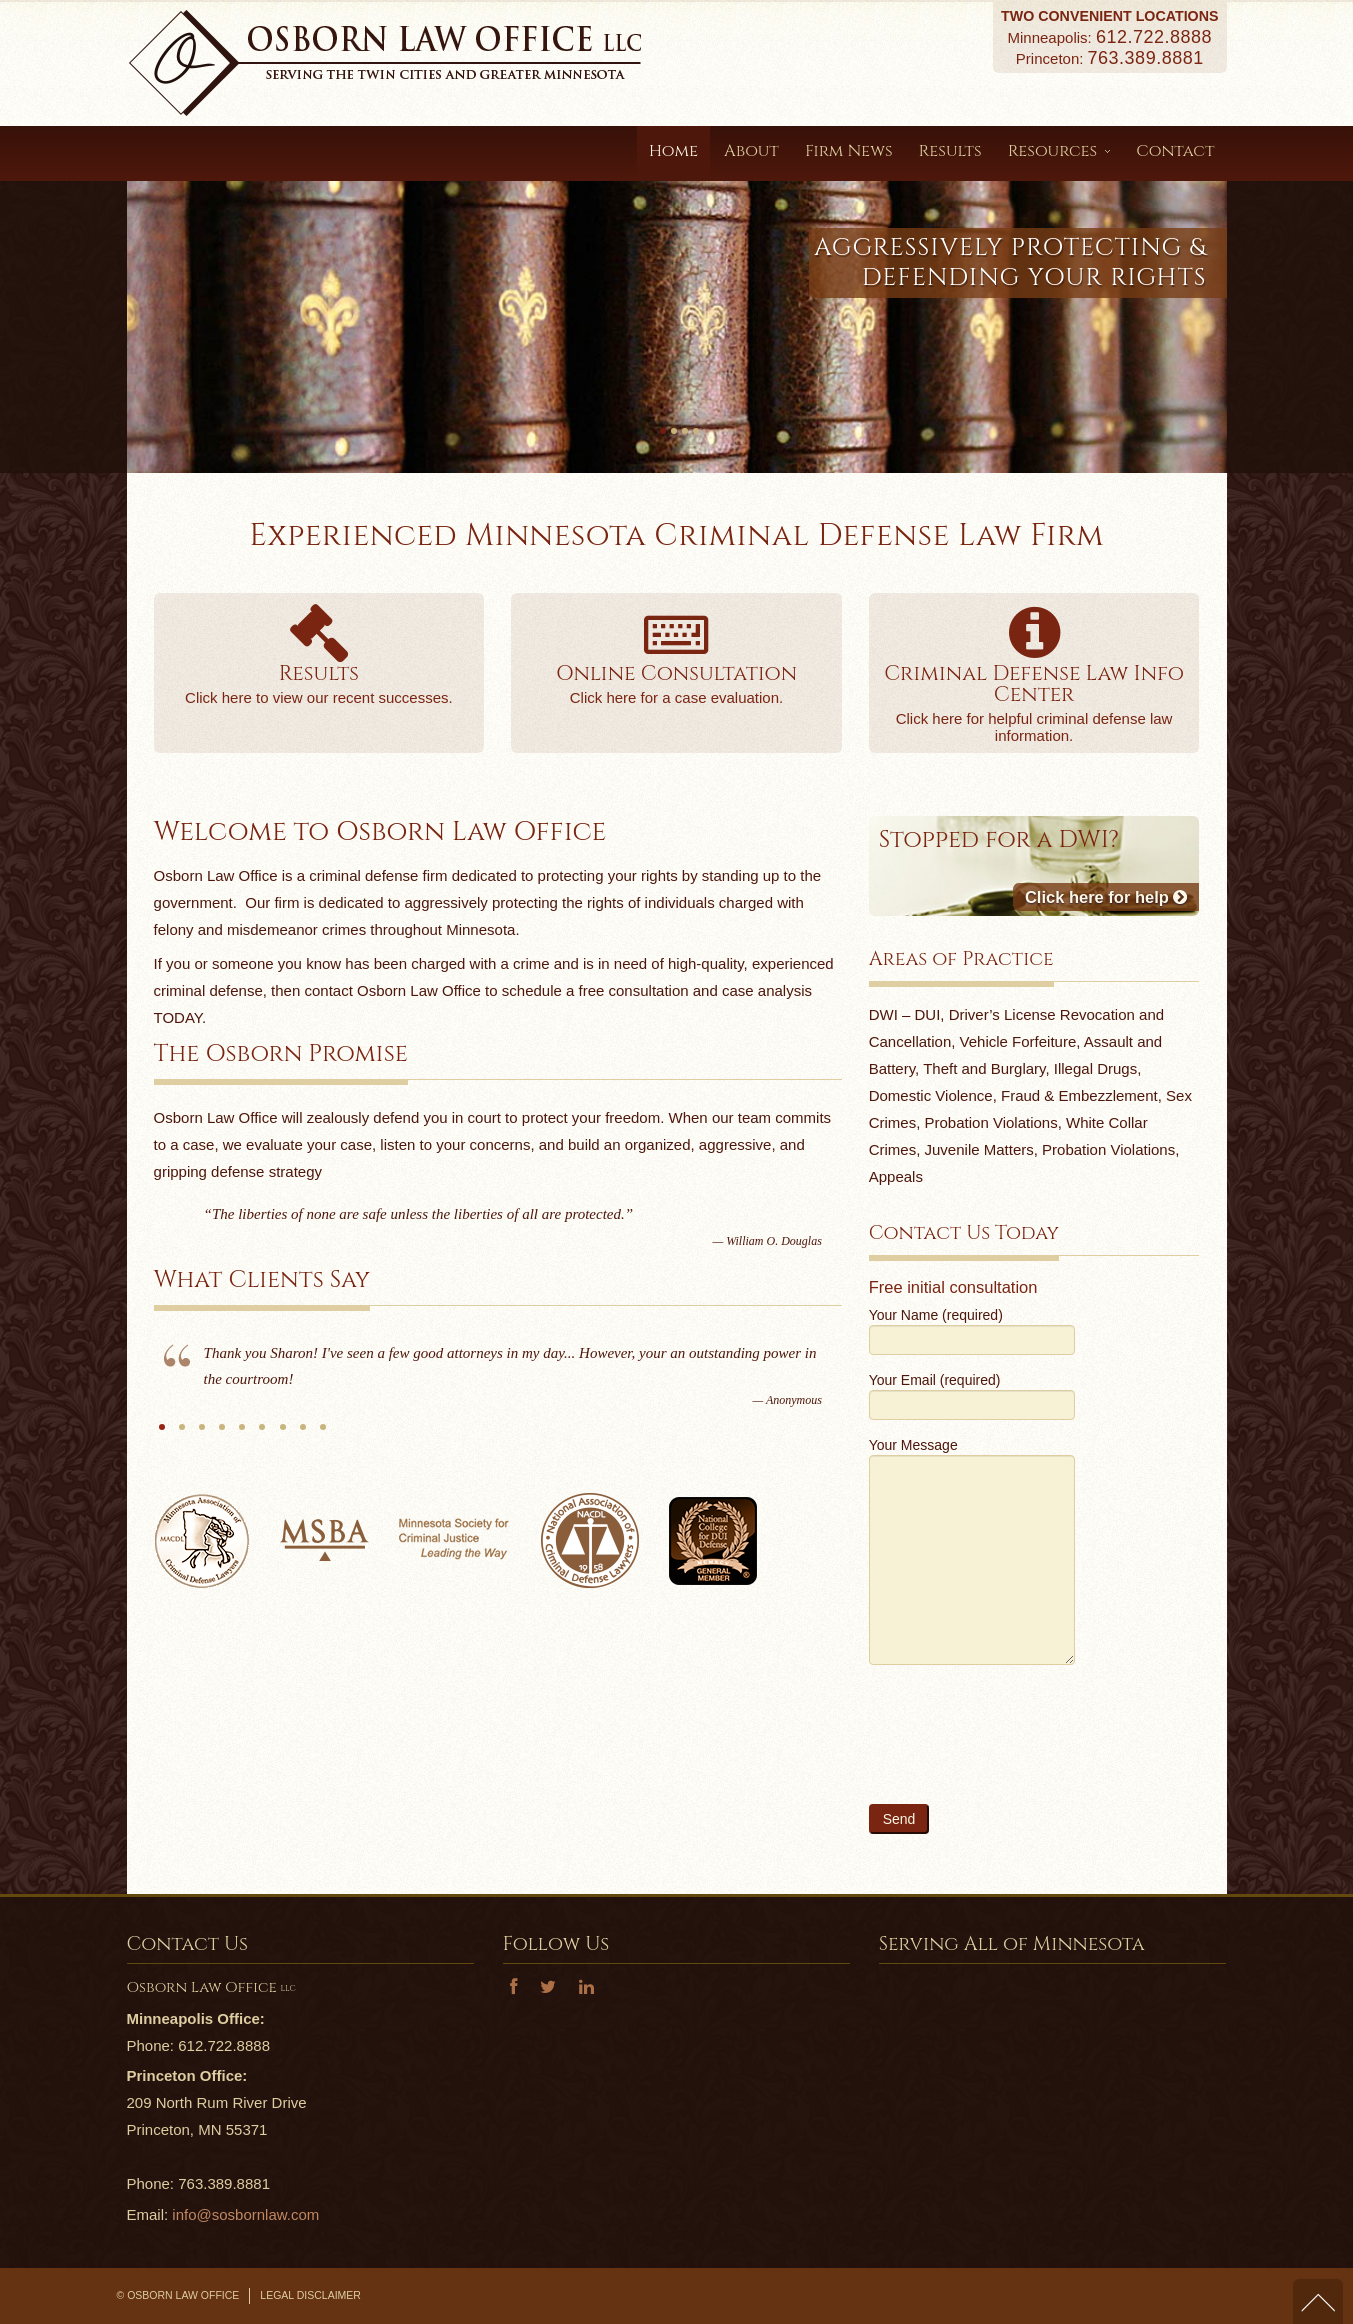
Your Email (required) (972, 1394)
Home (673, 151)
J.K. (242, 1434)
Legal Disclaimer (310, 2295)
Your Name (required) (972, 1329)
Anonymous (162, 1434)
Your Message (972, 1504)
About (751, 151)
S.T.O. (222, 1434)
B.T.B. (202, 1434)
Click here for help (1106, 897)
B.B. (323, 1434)
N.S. (283, 1434)
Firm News (849, 151)
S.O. (182, 1434)
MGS (262, 1434)
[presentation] (1021, 1746)
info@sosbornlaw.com (245, 2214)
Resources (1059, 151)
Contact (1175, 151)
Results (950, 151)
